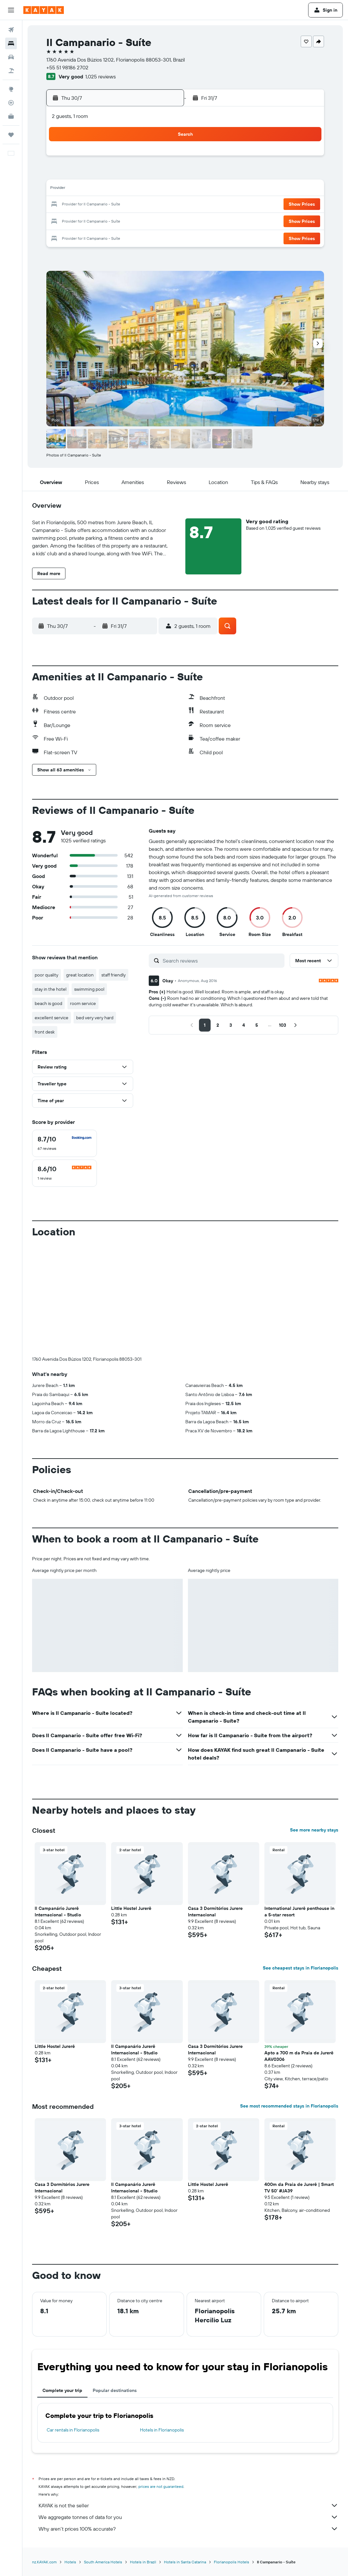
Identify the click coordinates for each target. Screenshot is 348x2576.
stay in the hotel (50, 989)
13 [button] (70, 189)
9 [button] (116, 173)
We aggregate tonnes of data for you (188, 2517)
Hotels (70, 2561)
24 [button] (132, 205)
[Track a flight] (11, 102)
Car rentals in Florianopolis (73, 2430)
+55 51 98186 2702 (67, 67)
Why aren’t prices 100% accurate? (188, 2529)
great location (80, 975)
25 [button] (148, 205)
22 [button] (101, 205)
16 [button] (116, 189)
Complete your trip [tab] (62, 2390)
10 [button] (132, 173)
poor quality (46, 975)
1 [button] (101, 158)
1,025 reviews (100, 76)
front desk (45, 1032)
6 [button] (70, 173)
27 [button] (70, 220)
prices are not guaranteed (160, 2486)
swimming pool (89, 989)
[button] (11, 10)
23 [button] (117, 205)
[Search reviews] (222, 960)
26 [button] (163, 205)
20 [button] (70, 205)
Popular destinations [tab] (115, 2390)
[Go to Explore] (11, 89)
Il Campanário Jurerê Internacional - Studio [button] (58, 1911)
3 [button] (132, 158)
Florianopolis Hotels (231, 2561)
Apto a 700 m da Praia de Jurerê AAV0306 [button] (298, 2056)
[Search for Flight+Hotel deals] (11, 70)
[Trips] (11, 134)
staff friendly (113, 975)
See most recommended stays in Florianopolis (289, 2106)
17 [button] (132, 189)
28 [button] (85, 220)
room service (83, 1003)
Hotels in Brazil (143, 2561)
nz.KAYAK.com (44, 2561)
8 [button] (101, 173)
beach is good (48, 1003)
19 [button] (163, 189)
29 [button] (101, 220)
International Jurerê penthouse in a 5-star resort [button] (299, 1911)
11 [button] (148, 173)
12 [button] (163, 173)
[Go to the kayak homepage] (43, 10)
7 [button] (85, 173)
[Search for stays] (11, 43)
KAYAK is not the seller (188, 2505)
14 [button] (85, 189)
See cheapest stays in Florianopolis (300, 1968)
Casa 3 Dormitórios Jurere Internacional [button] (215, 1911)
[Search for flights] (11, 29)
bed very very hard (94, 1018)
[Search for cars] (11, 57)
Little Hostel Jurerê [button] (131, 1908)
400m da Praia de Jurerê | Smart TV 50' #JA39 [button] (299, 2187)
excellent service (51, 1018)
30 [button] (116, 220)
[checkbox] (64, 1143)
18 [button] (147, 189)
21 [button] (85, 205)
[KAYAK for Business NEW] (11, 116)
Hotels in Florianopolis (162, 2430)
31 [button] (132, 220)
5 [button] (163, 158)
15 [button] (101, 189)
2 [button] (116, 158)
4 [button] (147, 158)
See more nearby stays (314, 1830)
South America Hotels (103, 2561)
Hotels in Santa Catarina (185, 2561)
